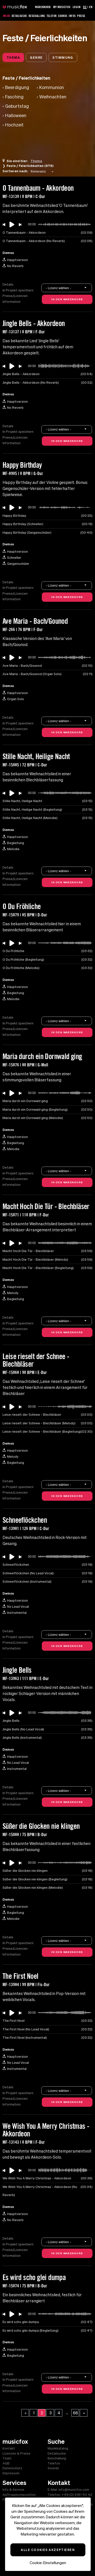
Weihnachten (52, 96)
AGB (6, 2463)
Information (12, 302)
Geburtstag (17, 106)
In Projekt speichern (18, 290)
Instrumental (15, 1613)
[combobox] (43, 171)
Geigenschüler (16, 564)
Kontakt (9, 2448)
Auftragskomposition (19, 2495)
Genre (36, 57)
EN (90, 7)
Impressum (11, 2473)
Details (8, 284)
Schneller (12, 558)
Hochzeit (14, 124)
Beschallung (37, 16)
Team (7, 2458)
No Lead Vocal (16, 1606)
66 (75, 2413)
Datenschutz (12, 2468)
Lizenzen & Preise (16, 2453)
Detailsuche (19, 16)
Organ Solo (13, 699)
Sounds (62, 16)
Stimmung (62, 57)
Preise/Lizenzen (15, 296)
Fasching (14, 96)
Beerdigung (17, 87)
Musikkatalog (58, 2448)
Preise (81, 16)
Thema (13, 57)
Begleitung (13, 843)
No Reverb (13, 266)
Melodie (11, 849)
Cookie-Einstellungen (48, 2563)
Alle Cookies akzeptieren (48, 2549)
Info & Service (13, 2490)
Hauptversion (15, 260)
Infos (72, 16)
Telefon (52, 16)
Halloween (15, 115)
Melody (10, 1293)
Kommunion (51, 87)
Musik (6, 16)
